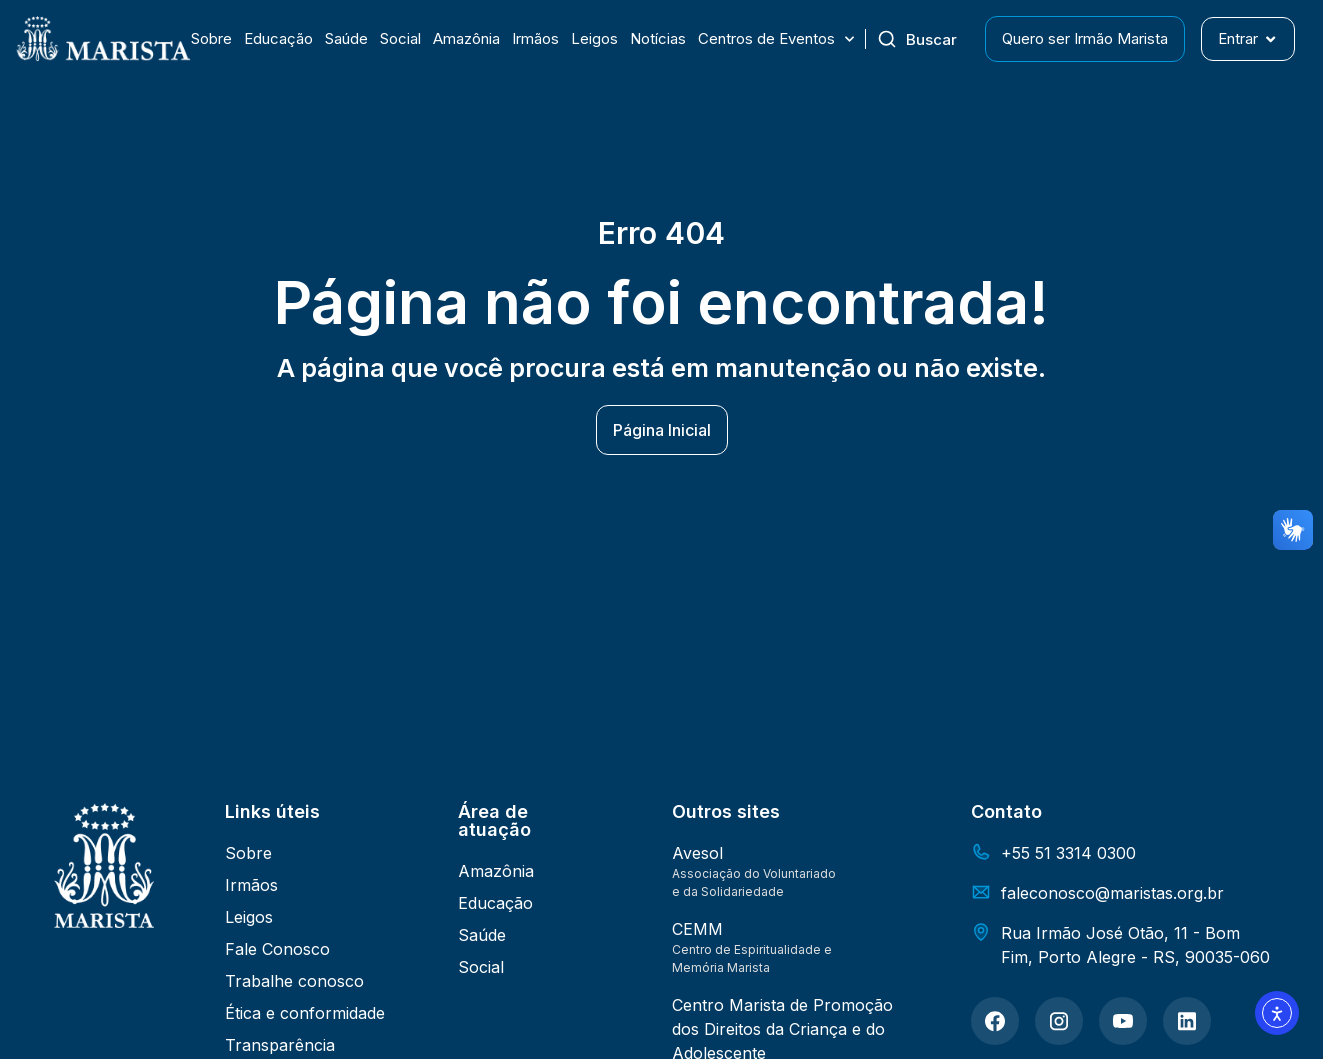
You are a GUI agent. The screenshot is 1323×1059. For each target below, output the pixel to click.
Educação (278, 38)
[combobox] (925, 39)
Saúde (346, 38)
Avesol (697, 853)
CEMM (697, 929)
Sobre (211, 38)
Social (400, 38)
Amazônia (466, 38)
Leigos (594, 38)
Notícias (658, 38)
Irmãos (535, 38)
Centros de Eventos (776, 39)
